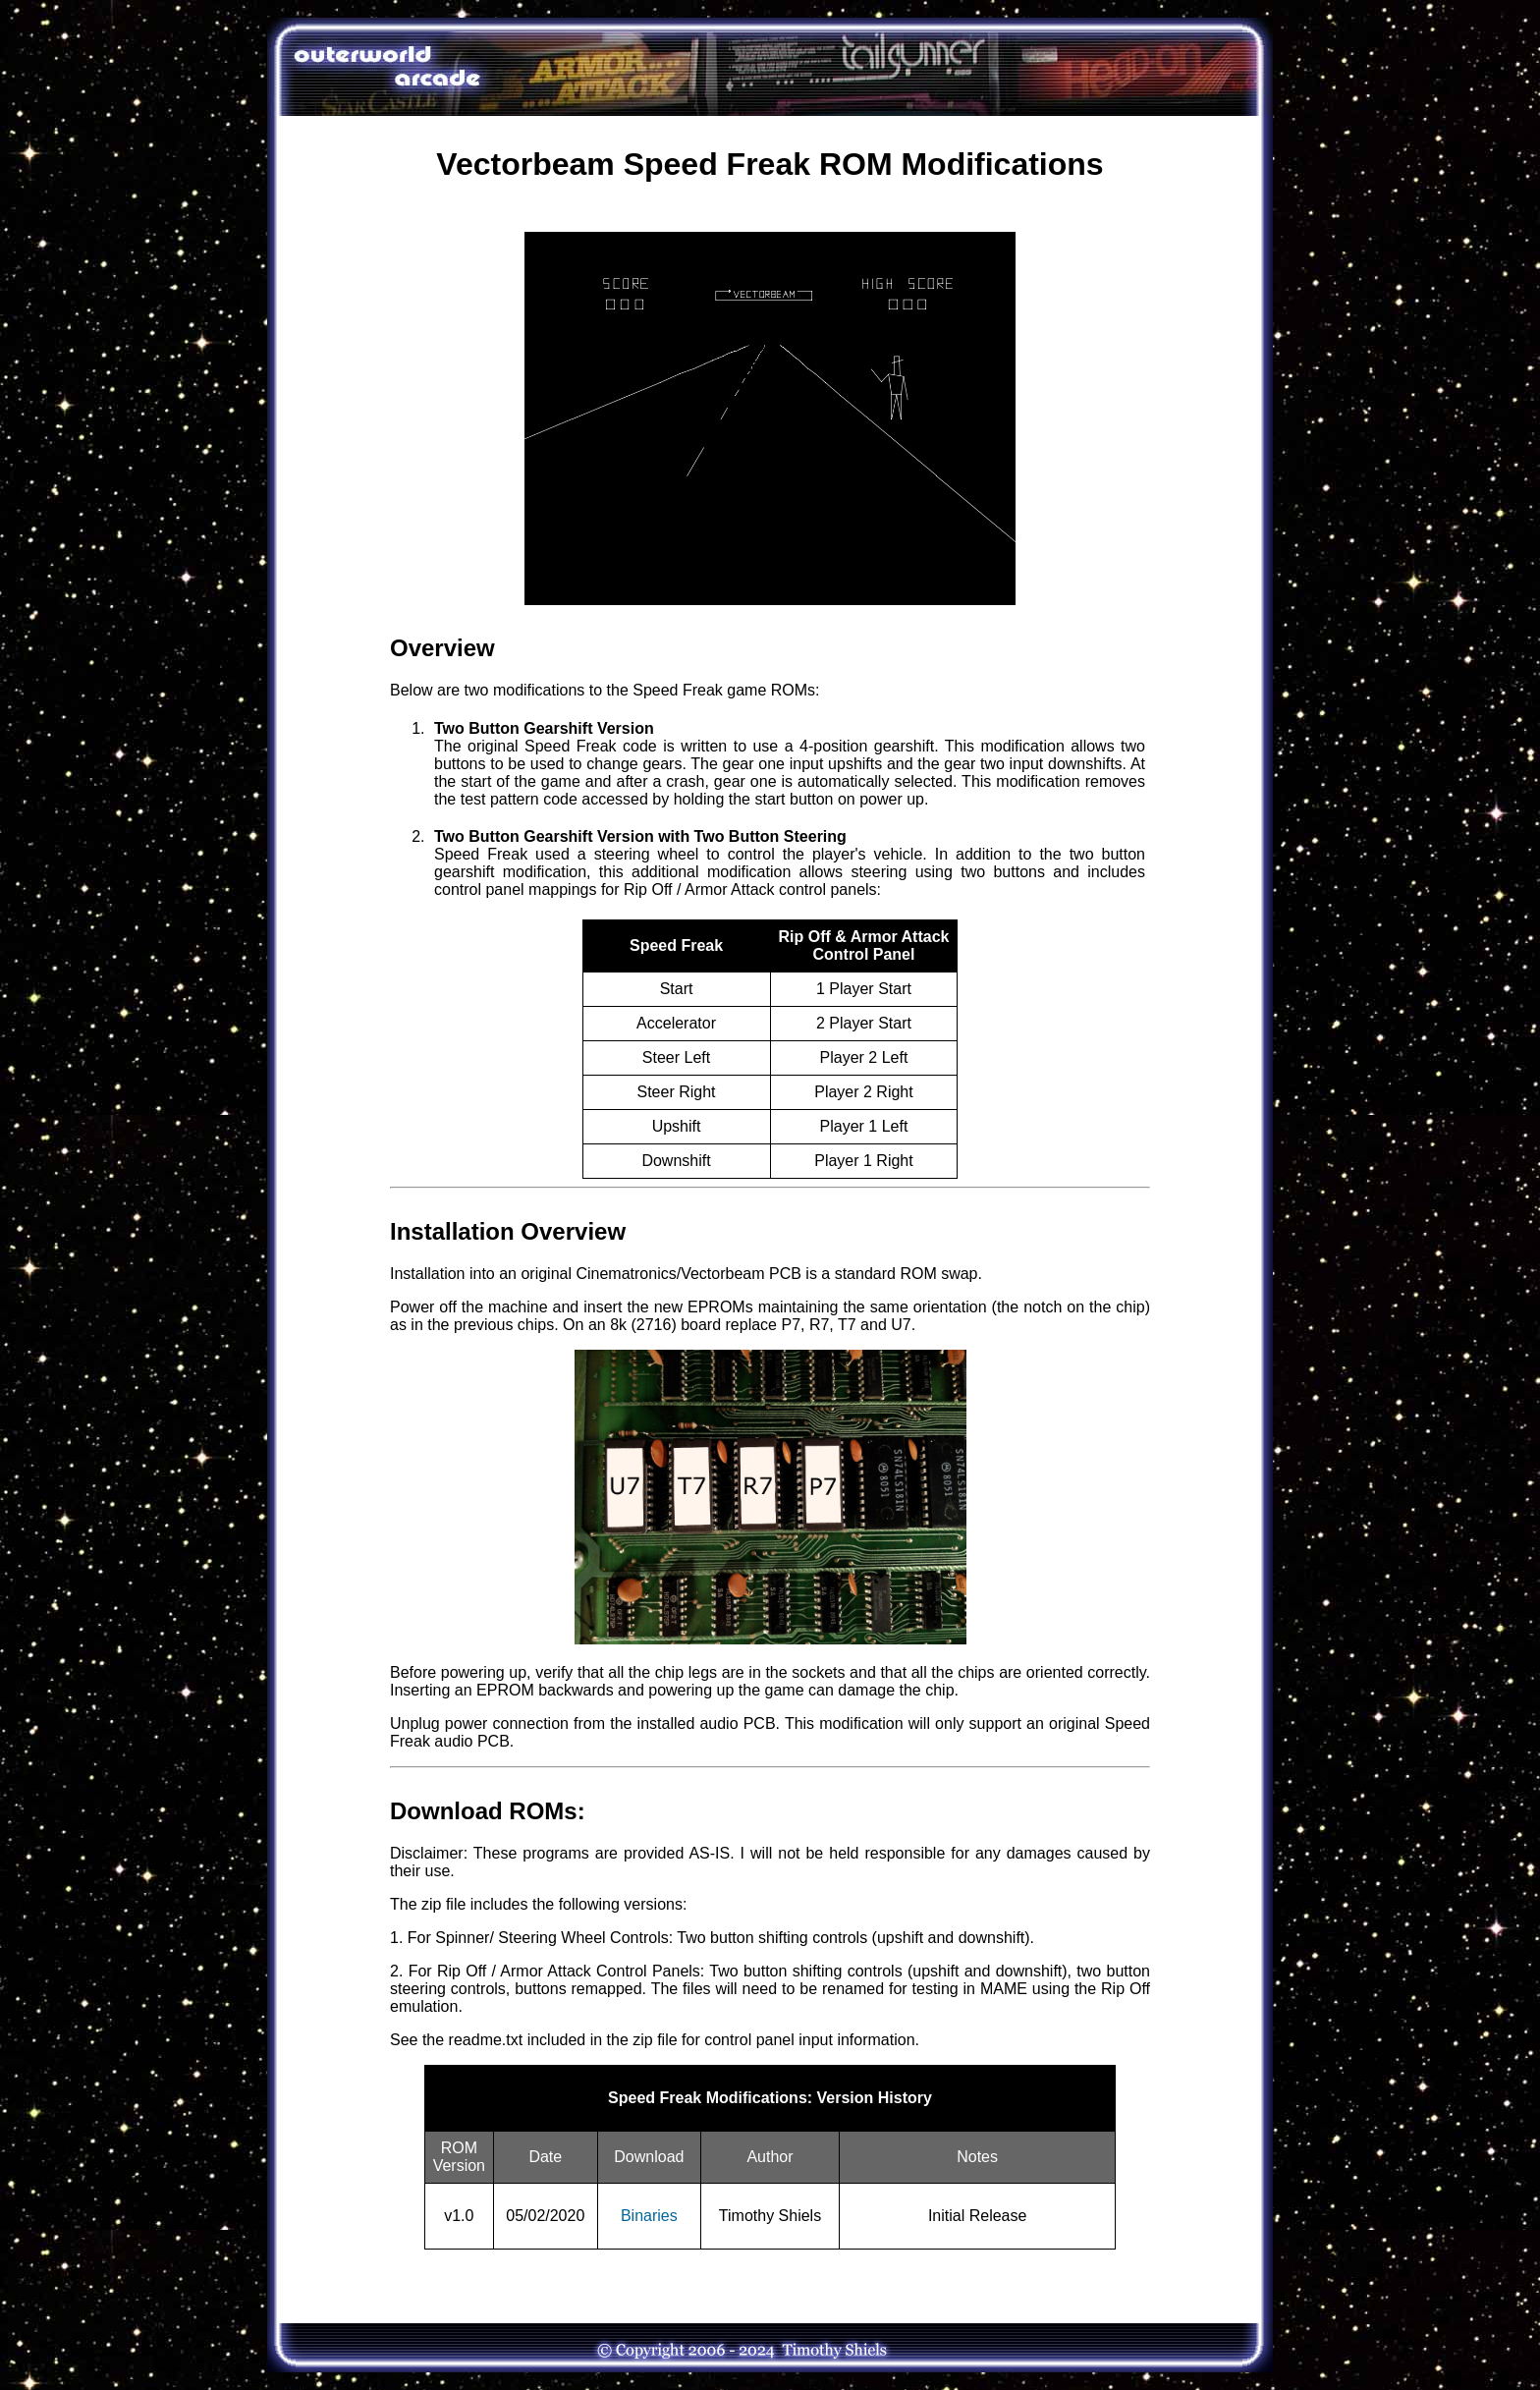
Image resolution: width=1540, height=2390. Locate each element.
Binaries (649, 2215)
